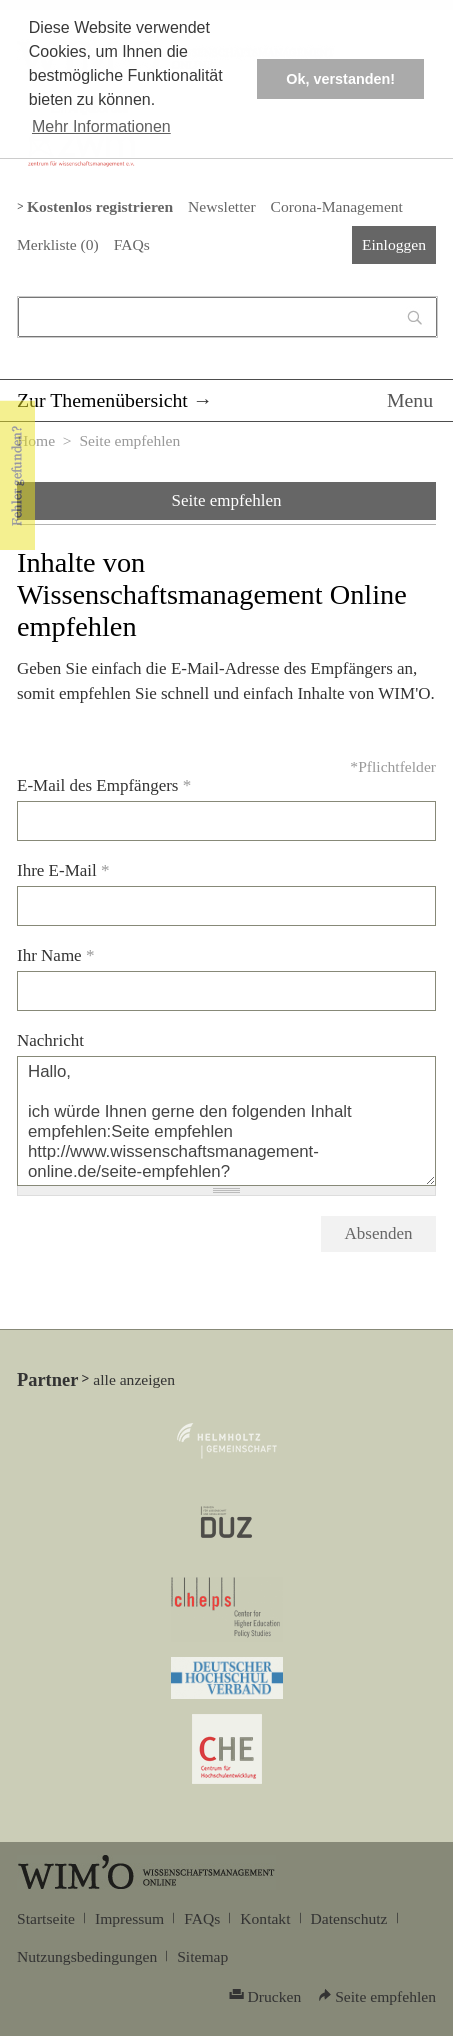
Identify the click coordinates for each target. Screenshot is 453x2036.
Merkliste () (58, 244)
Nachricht (50, 1040)
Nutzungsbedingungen (87, 1956)
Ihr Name (55, 955)
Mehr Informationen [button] (101, 126)
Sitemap (202, 1956)
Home (36, 440)
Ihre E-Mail (63, 870)
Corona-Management (337, 206)
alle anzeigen (134, 1379)
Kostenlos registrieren (100, 206)
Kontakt (265, 1918)
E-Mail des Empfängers (104, 785)
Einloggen (394, 244)
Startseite (46, 1918)
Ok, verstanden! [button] (340, 79)
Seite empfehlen (227, 500)
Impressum (129, 1918)
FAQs (132, 244)
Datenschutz (349, 1918)
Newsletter (221, 206)
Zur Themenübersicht (102, 400)
